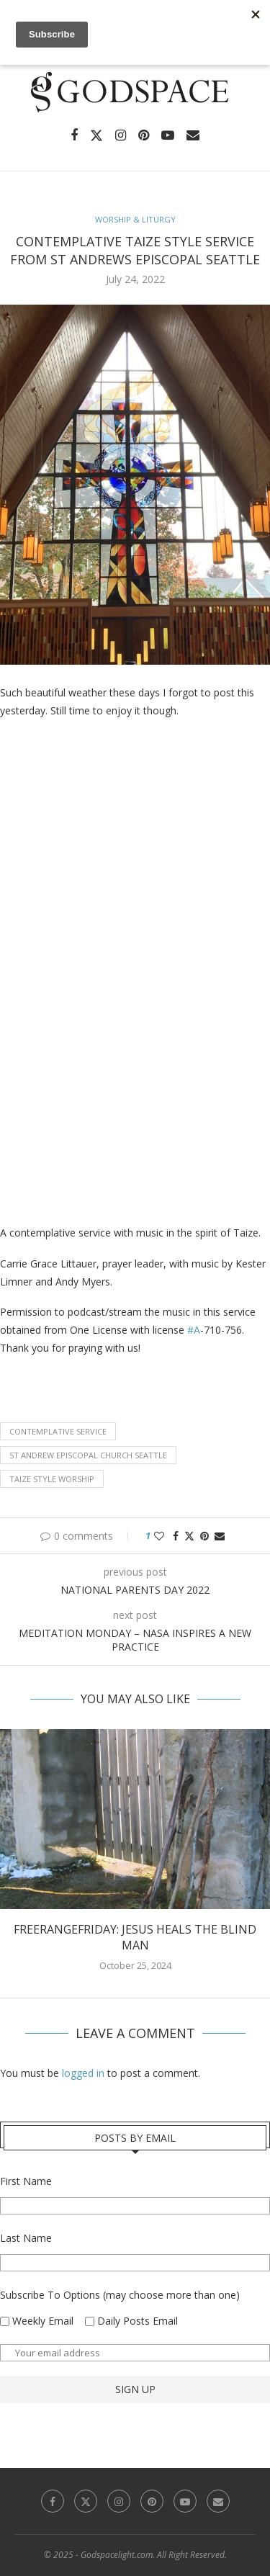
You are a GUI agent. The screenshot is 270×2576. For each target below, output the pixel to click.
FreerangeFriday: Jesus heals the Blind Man (135, 1937)
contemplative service (58, 1431)
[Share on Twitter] (189, 1536)
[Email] (192, 135)
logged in (83, 2073)
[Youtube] (167, 135)
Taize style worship (51, 1478)
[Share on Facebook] (176, 1536)
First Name (26, 2181)
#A (193, 1330)
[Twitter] (96, 135)
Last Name (26, 2238)
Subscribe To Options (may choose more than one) (120, 2295)
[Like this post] (159, 1536)
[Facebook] (74, 135)
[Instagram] (120, 135)
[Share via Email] (220, 1536)
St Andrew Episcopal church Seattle (88, 1455)
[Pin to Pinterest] (204, 1536)
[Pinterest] (143, 135)
